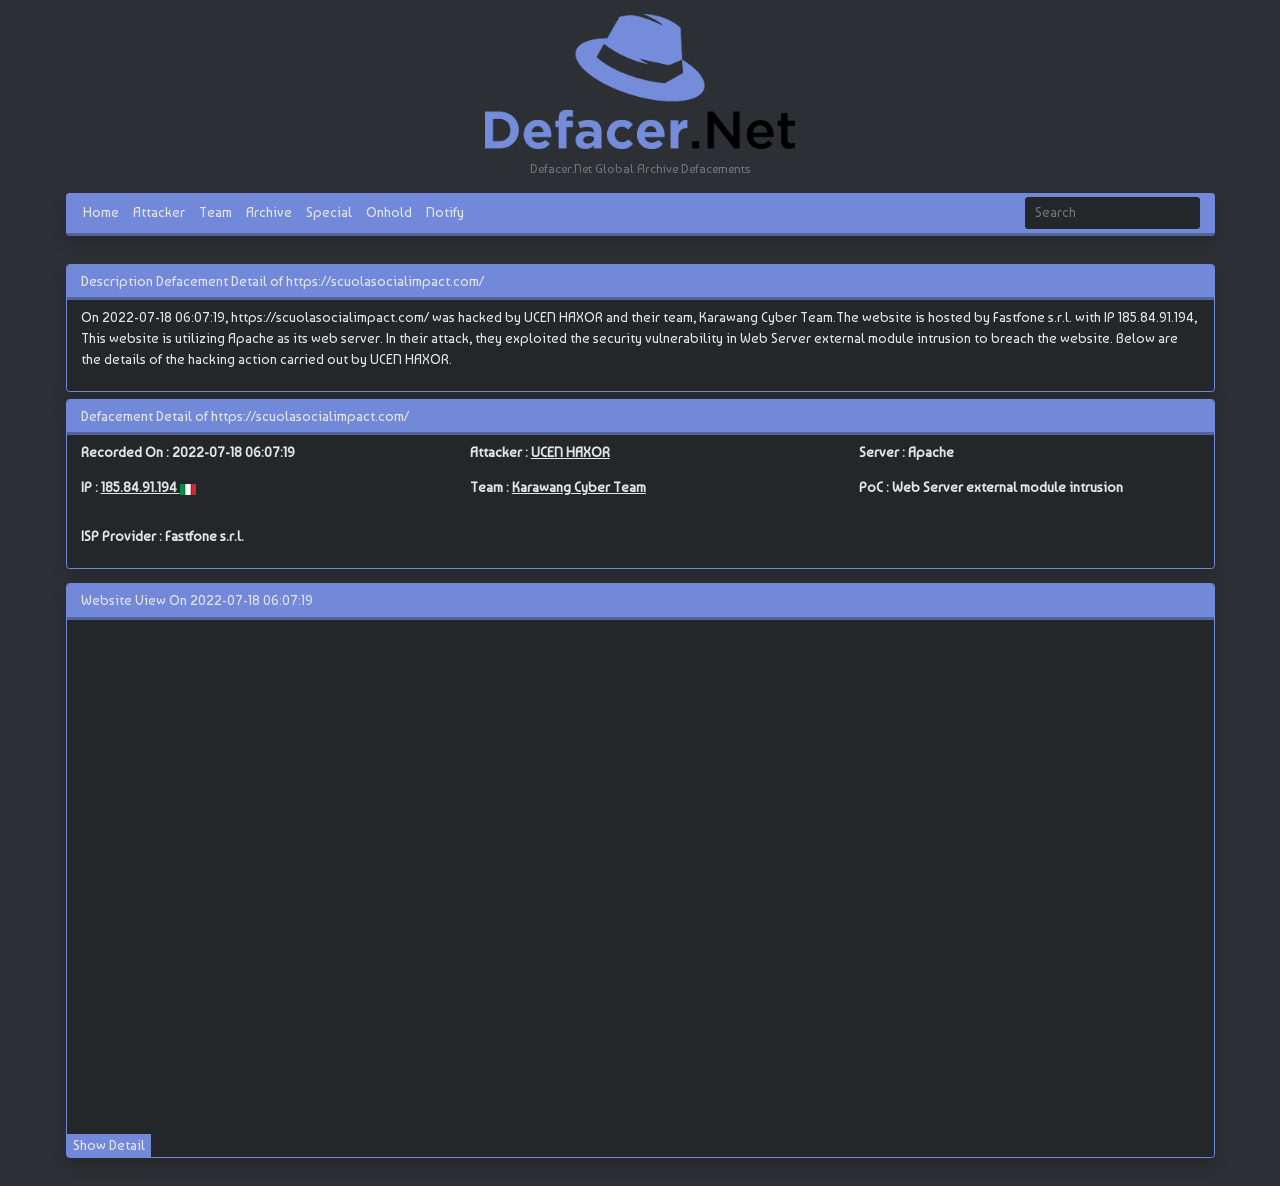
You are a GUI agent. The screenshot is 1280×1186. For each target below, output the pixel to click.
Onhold (389, 212)
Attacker (159, 212)
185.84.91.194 (140, 487)
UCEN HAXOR (570, 452)
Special (329, 212)
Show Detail (109, 1145)
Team (215, 212)
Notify (445, 212)
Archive (269, 212)
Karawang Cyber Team (579, 487)
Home (101, 212)
